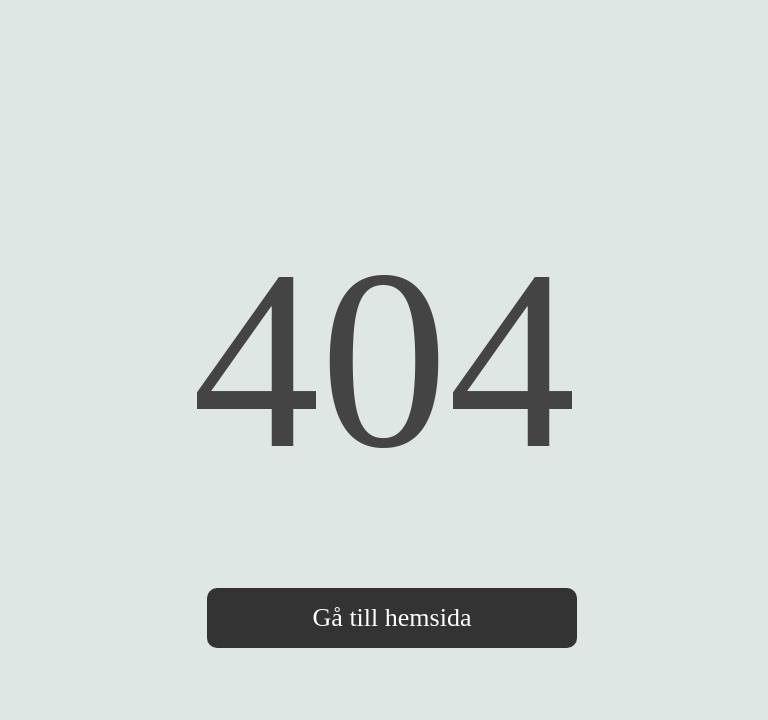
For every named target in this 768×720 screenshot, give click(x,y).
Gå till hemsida (392, 617)
